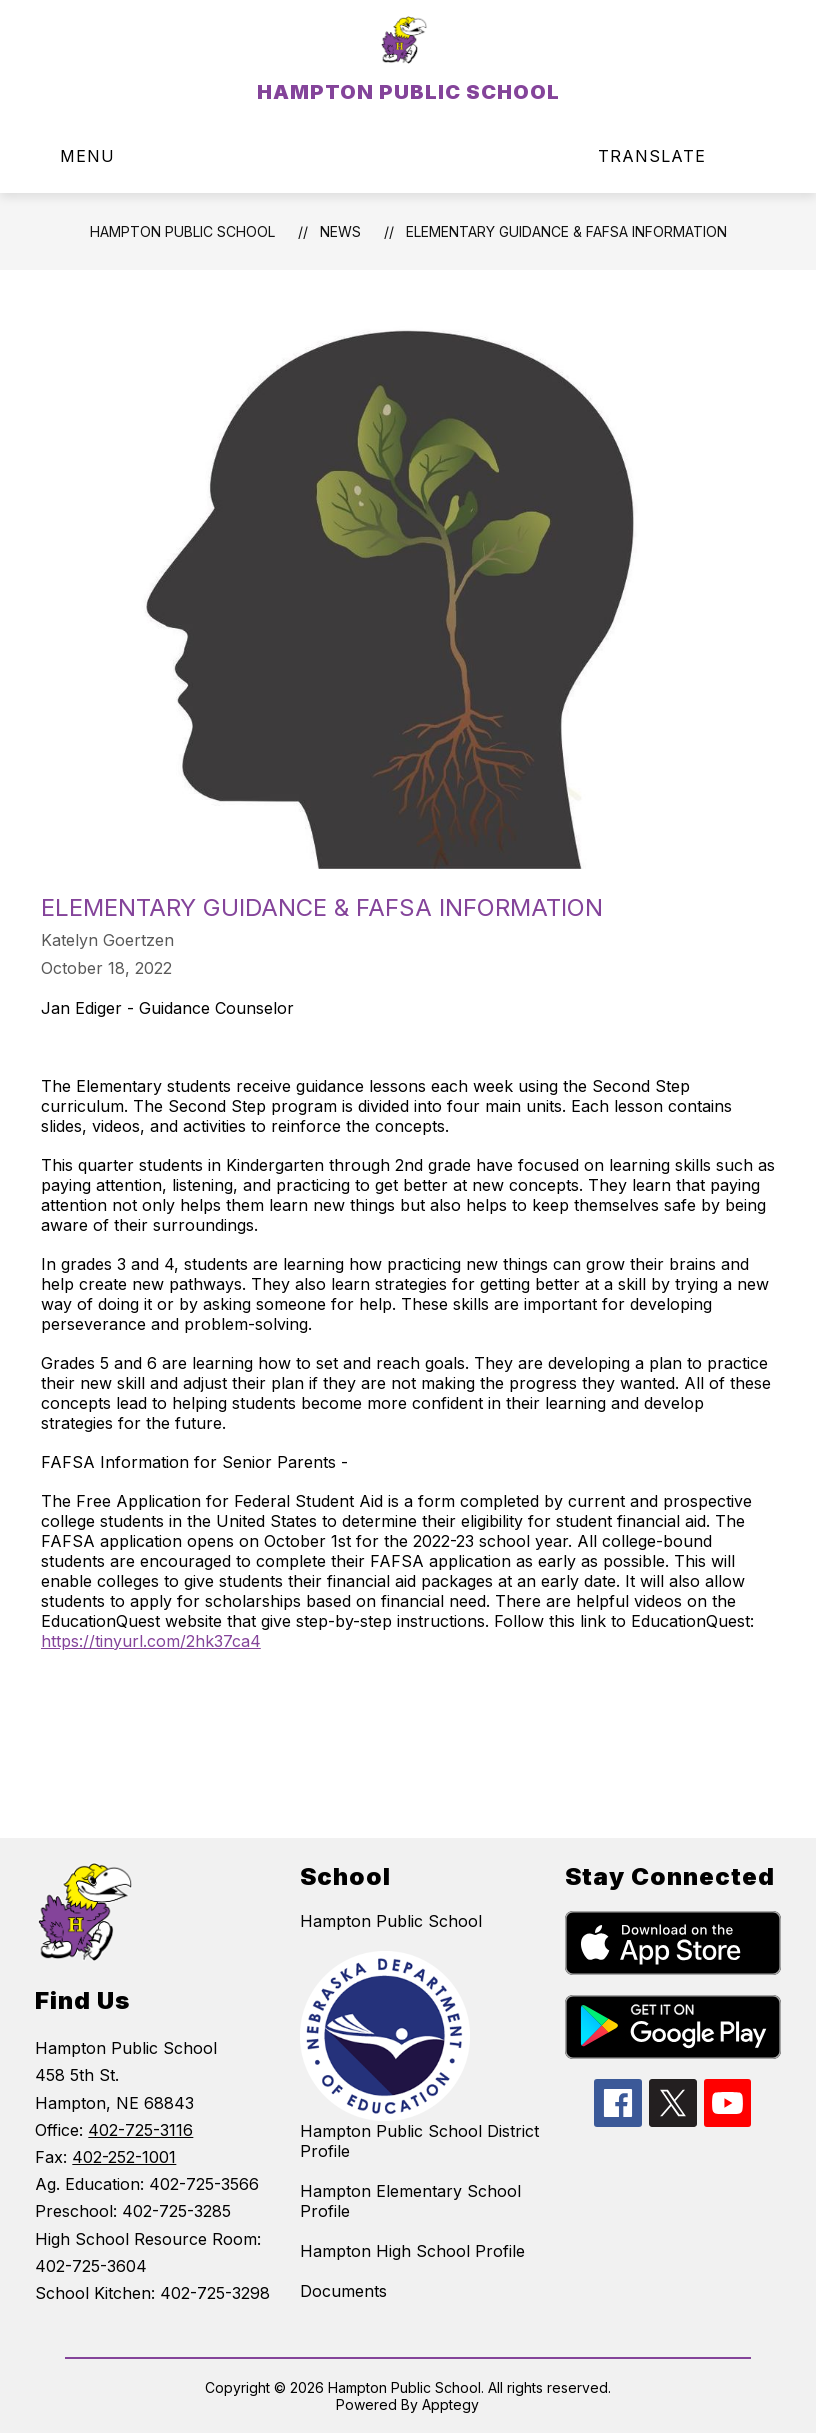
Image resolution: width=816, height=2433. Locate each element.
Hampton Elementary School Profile (410, 2201)
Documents (343, 2291)
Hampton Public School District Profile (419, 2141)
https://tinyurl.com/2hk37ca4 (151, 1641)
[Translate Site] (663, 156)
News (340, 231)
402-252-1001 (124, 2157)
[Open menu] (73, 156)
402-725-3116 (140, 2130)
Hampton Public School (391, 1921)
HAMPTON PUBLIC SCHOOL (182, 231)
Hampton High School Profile (412, 2251)
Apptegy (450, 2404)
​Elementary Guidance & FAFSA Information (566, 231)
